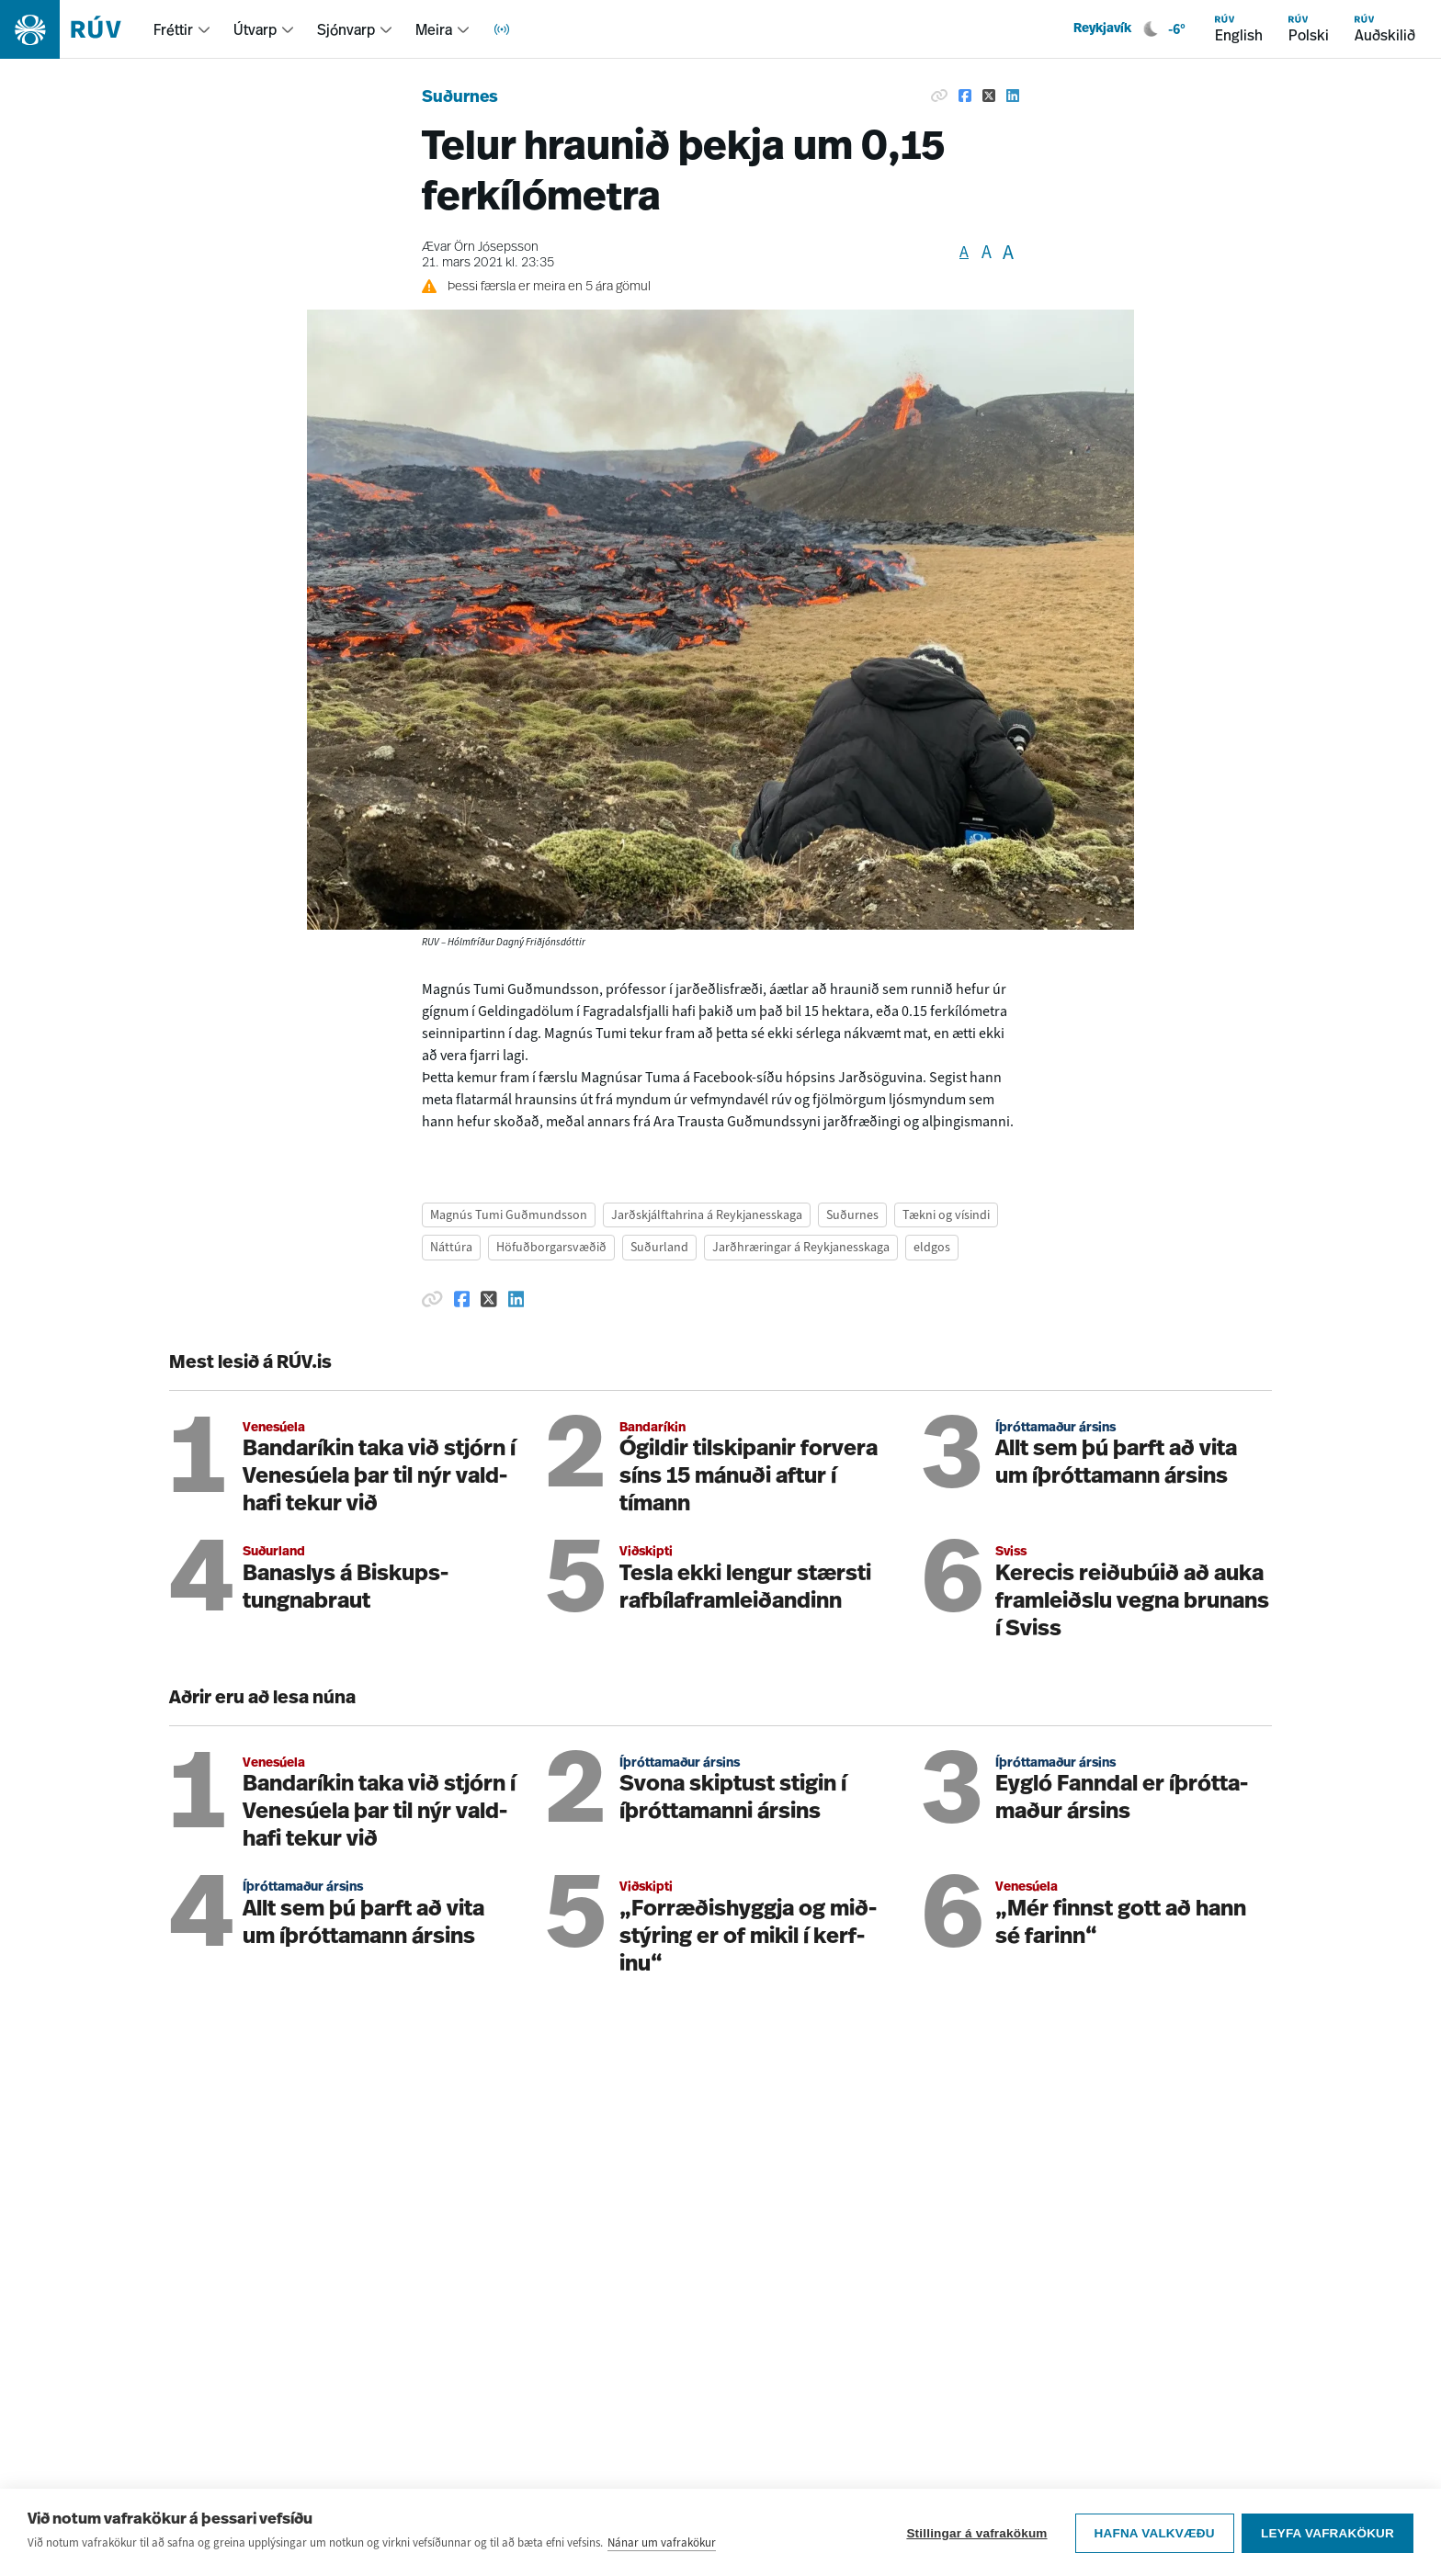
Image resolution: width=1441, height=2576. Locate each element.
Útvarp (255, 29)
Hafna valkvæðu (1153, 2532)
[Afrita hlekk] (939, 95)
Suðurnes (460, 98)
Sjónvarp (346, 29)
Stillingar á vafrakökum (975, 2532)
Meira (433, 29)
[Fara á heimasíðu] (76, 29)
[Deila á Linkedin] (1012, 95)
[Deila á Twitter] (988, 95)
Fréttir (173, 29)
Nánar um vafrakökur (661, 2542)
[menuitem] (182, 29)
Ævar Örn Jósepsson (480, 247)
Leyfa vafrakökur (1327, 2532)
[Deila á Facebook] (965, 95)
